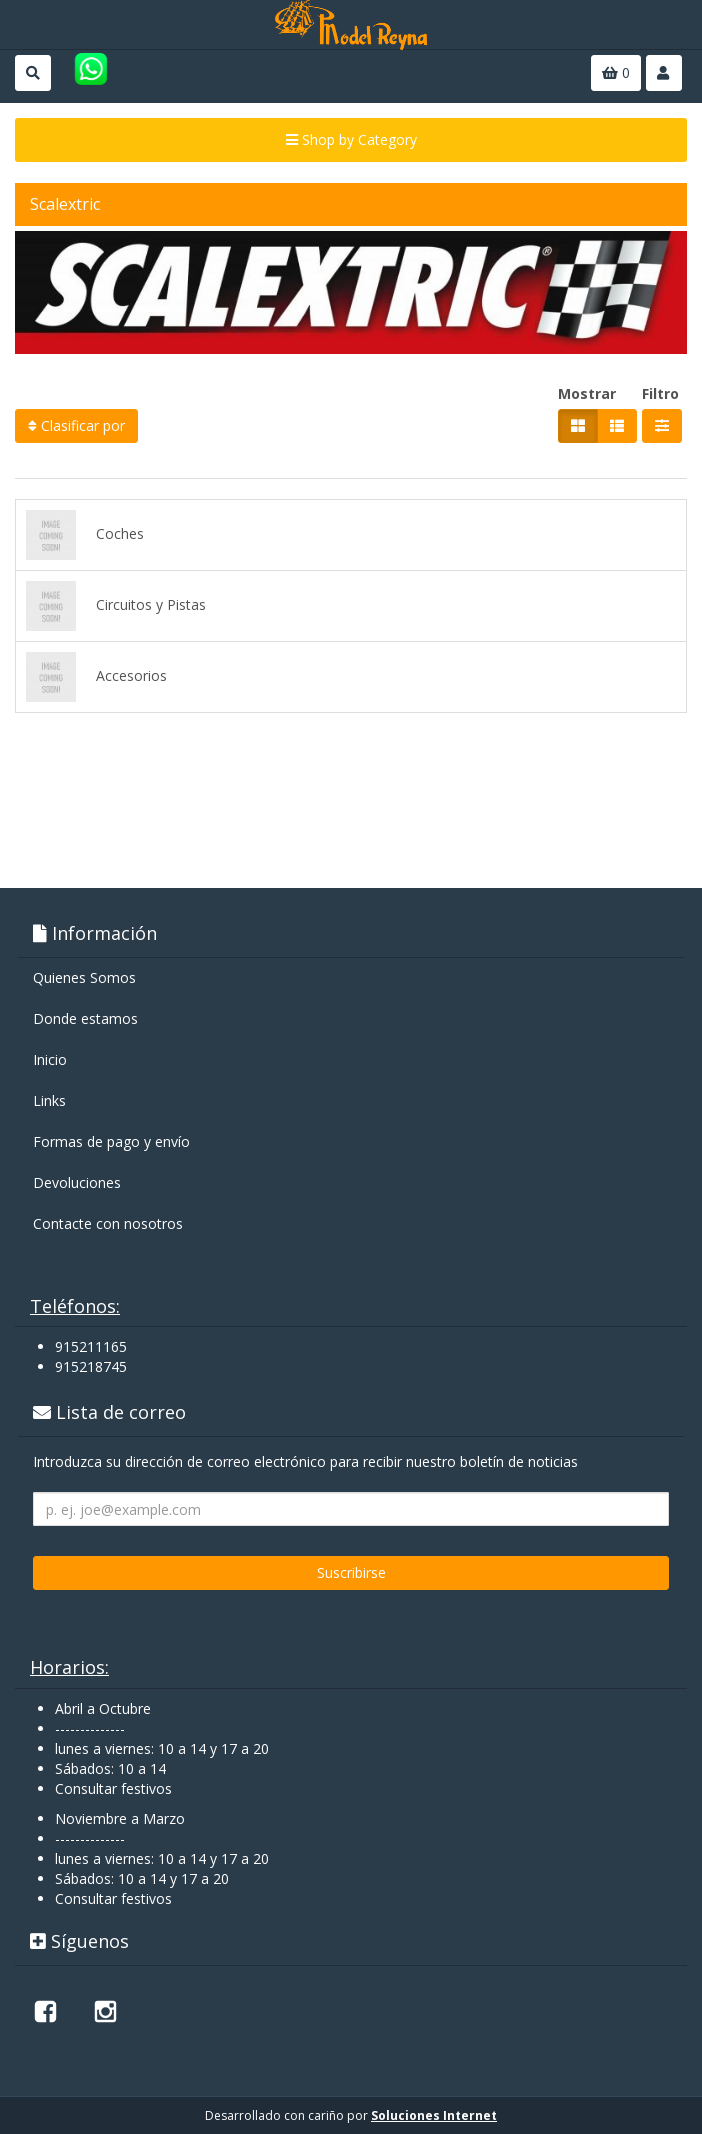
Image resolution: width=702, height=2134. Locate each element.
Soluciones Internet (434, 2115)
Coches (85, 535)
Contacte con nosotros (108, 1223)
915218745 (91, 1366)
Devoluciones (77, 1182)
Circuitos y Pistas (116, 606)
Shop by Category (351, 139)
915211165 (91, 1346)
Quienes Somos (84, 977)
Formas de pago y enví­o (111, 1141)
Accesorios (96, 677)
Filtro (660, 393)
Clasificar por (76, 425)
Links (49, 1100)
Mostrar (587, 393)
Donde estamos (85, 1018)
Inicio (50, 1059)
